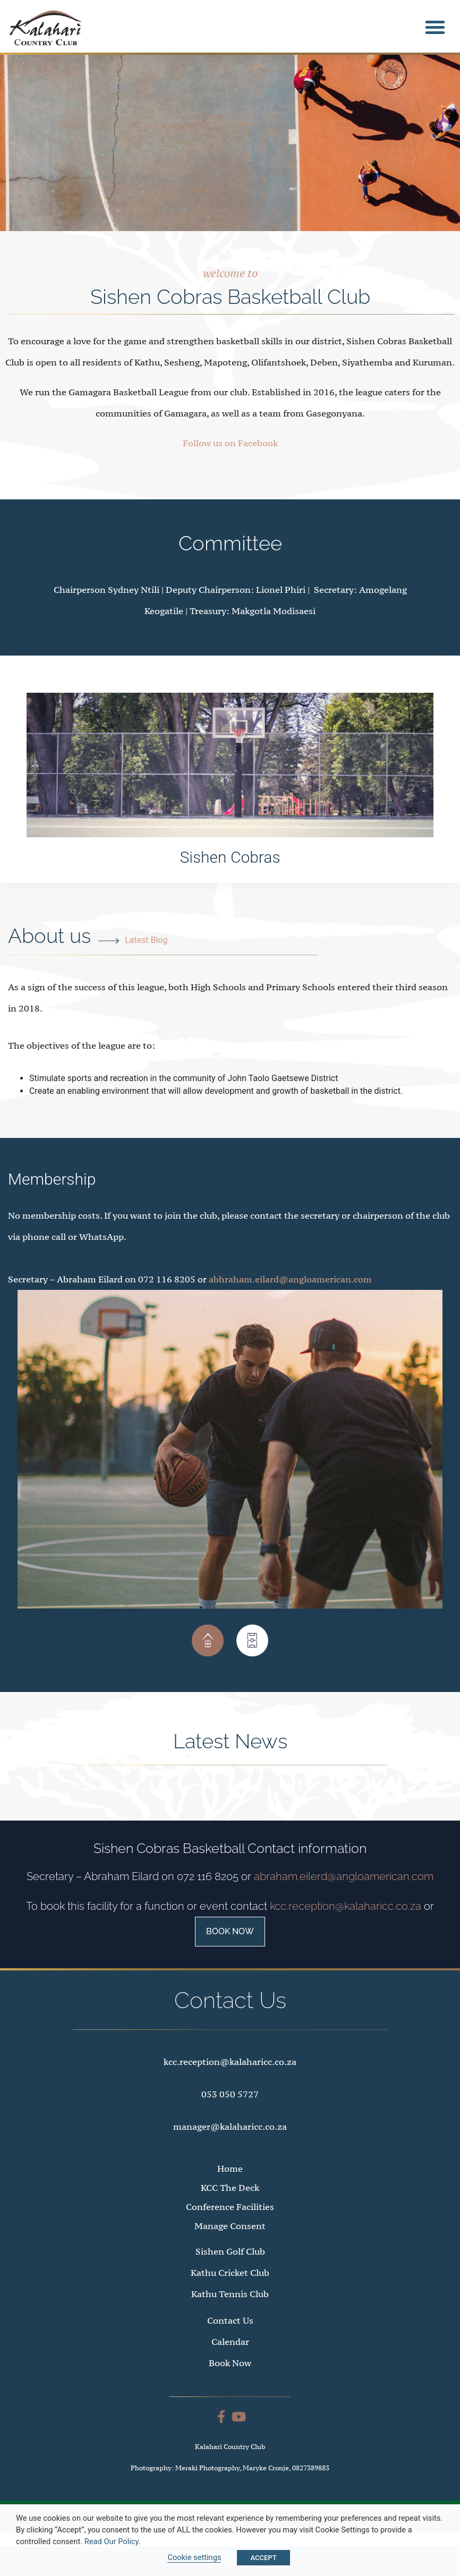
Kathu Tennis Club (230, 2317)
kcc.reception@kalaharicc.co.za (345, 1929)
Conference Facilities (230, 2229)
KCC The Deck (230, 2210)
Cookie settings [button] (194, 2557)
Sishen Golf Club (230, 2274)
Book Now (230, 1954)
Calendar (230, 2364)
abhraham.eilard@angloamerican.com (290, 1302)
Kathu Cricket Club (230, 2295)
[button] (435, 27)
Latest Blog (146, 962)
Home (230, 2191)
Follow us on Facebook (230, 466)
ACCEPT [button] (263, 2558)
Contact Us (230, 2343)
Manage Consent (230, 2249)
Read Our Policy (111, 2541)
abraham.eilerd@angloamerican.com (343, 1899)
